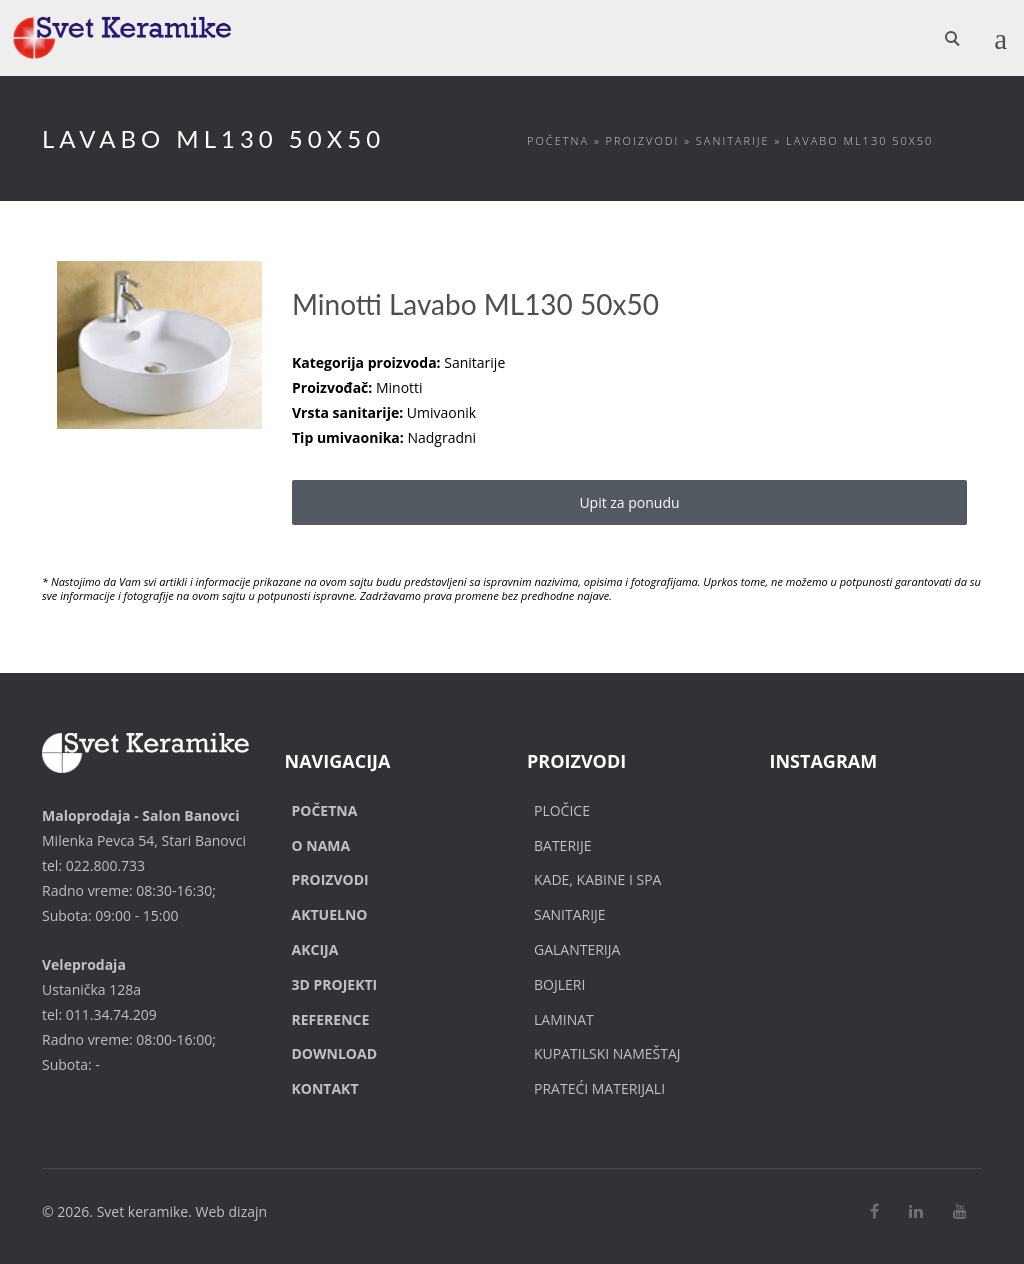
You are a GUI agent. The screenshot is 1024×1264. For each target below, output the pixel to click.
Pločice (562, 810)
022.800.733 (105, 865)
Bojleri (559, 984)
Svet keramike (143, 1211)
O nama (321, 845)
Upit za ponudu (629, 502)
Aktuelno (330, 914)
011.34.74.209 (111, 1014)
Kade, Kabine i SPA (597, 879)
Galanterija (577, 949)
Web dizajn (232, 1211)
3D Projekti (335, 984)
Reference (331, 1019)
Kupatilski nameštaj (607, 1053)
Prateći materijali (599, 1088)
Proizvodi (643, 140)
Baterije (562, 845)
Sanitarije (733, 140)
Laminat (564, 1019)
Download (335, 1053)
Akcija (315, 949)
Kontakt (325, 1088)
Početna (558, 140)
